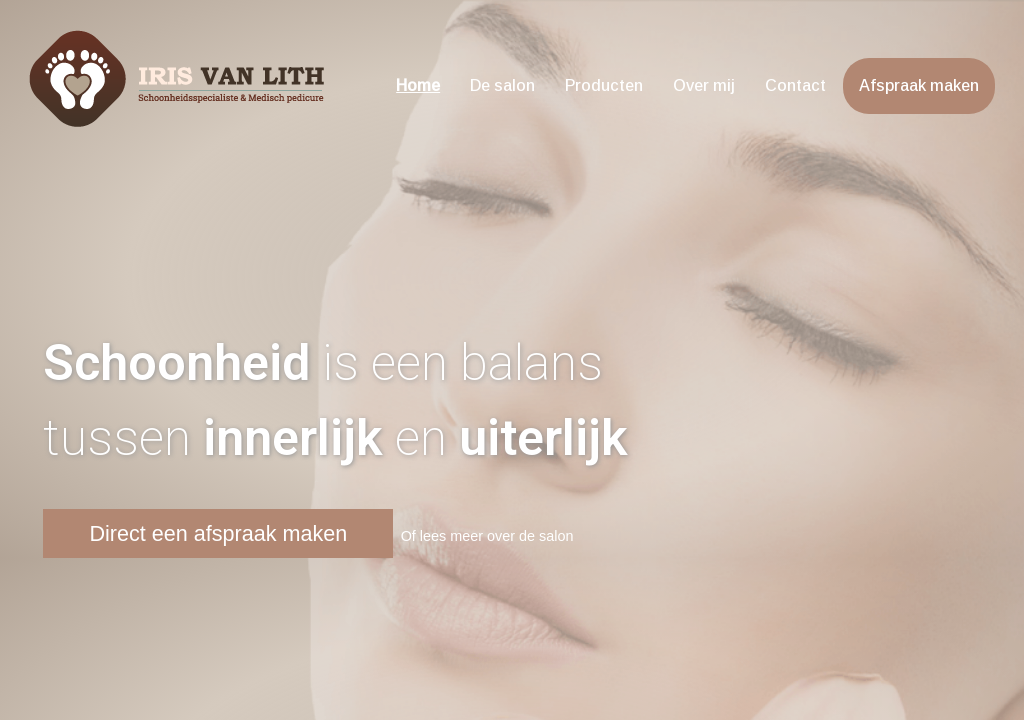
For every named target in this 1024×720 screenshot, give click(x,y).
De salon (502, 85)
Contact (795, 85)
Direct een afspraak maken (218, 533)
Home (418, 85)
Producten (604, 85)
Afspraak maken (919, 85)
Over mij (704, 85)
